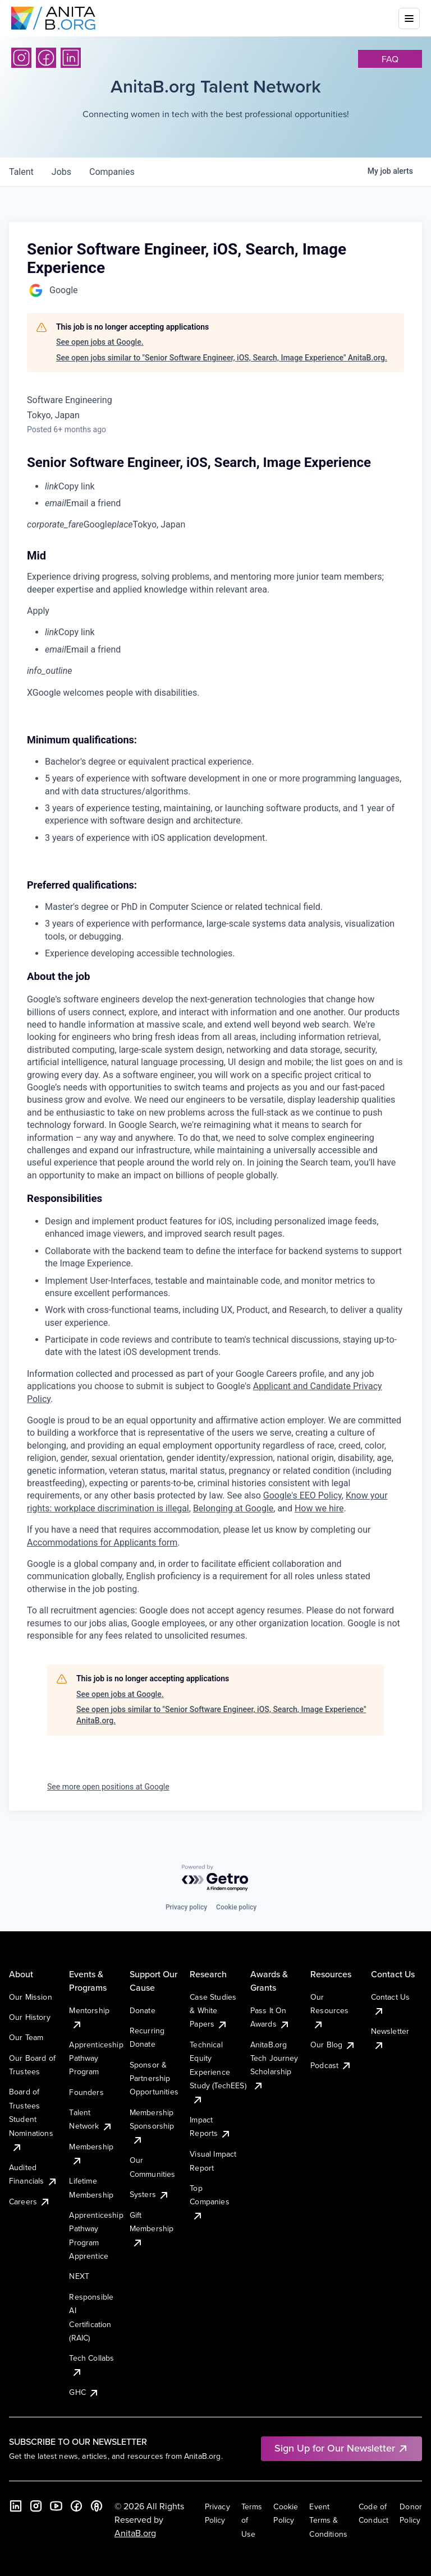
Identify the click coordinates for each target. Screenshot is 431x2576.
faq (390, 59)
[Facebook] (46, 58)
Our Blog (333, 2044)
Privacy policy (186, 1907)
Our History (30, 2017)
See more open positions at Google (108, 1786)
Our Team (26, 2037)
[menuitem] (224, 486)
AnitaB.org (135, 2533)
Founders (86, 2092)
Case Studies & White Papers (213, 2010)
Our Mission (30, 1996)
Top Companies (209, 2201)
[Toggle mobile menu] (409, 18)
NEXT (79, 2276)
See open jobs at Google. (100, 341)
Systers (149, 2194)
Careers (30, 2201)
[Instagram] (21, 58)
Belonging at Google (233, 1508)
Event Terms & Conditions (328, 2520)
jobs (61, 172)
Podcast (331, 2065)
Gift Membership (152, 2228)
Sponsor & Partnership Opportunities (154, 2078)
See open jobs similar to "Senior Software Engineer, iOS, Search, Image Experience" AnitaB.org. (221, 357)
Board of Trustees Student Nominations (31, 2119)
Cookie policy (236, 1907)
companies (112, 172)
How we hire (319, 1508)
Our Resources (329, 2010)
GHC (84, 2392)
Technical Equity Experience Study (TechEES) (218, 2072)
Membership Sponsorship (152, 2126)
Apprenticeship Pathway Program (96, 2058)
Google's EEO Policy (302, 1495)
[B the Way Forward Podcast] (96, 2506)
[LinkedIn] (70, 58)
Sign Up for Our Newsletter (341, 2448)
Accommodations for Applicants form (102, 1542)
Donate (142, 2010)
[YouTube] (56, 2506)
